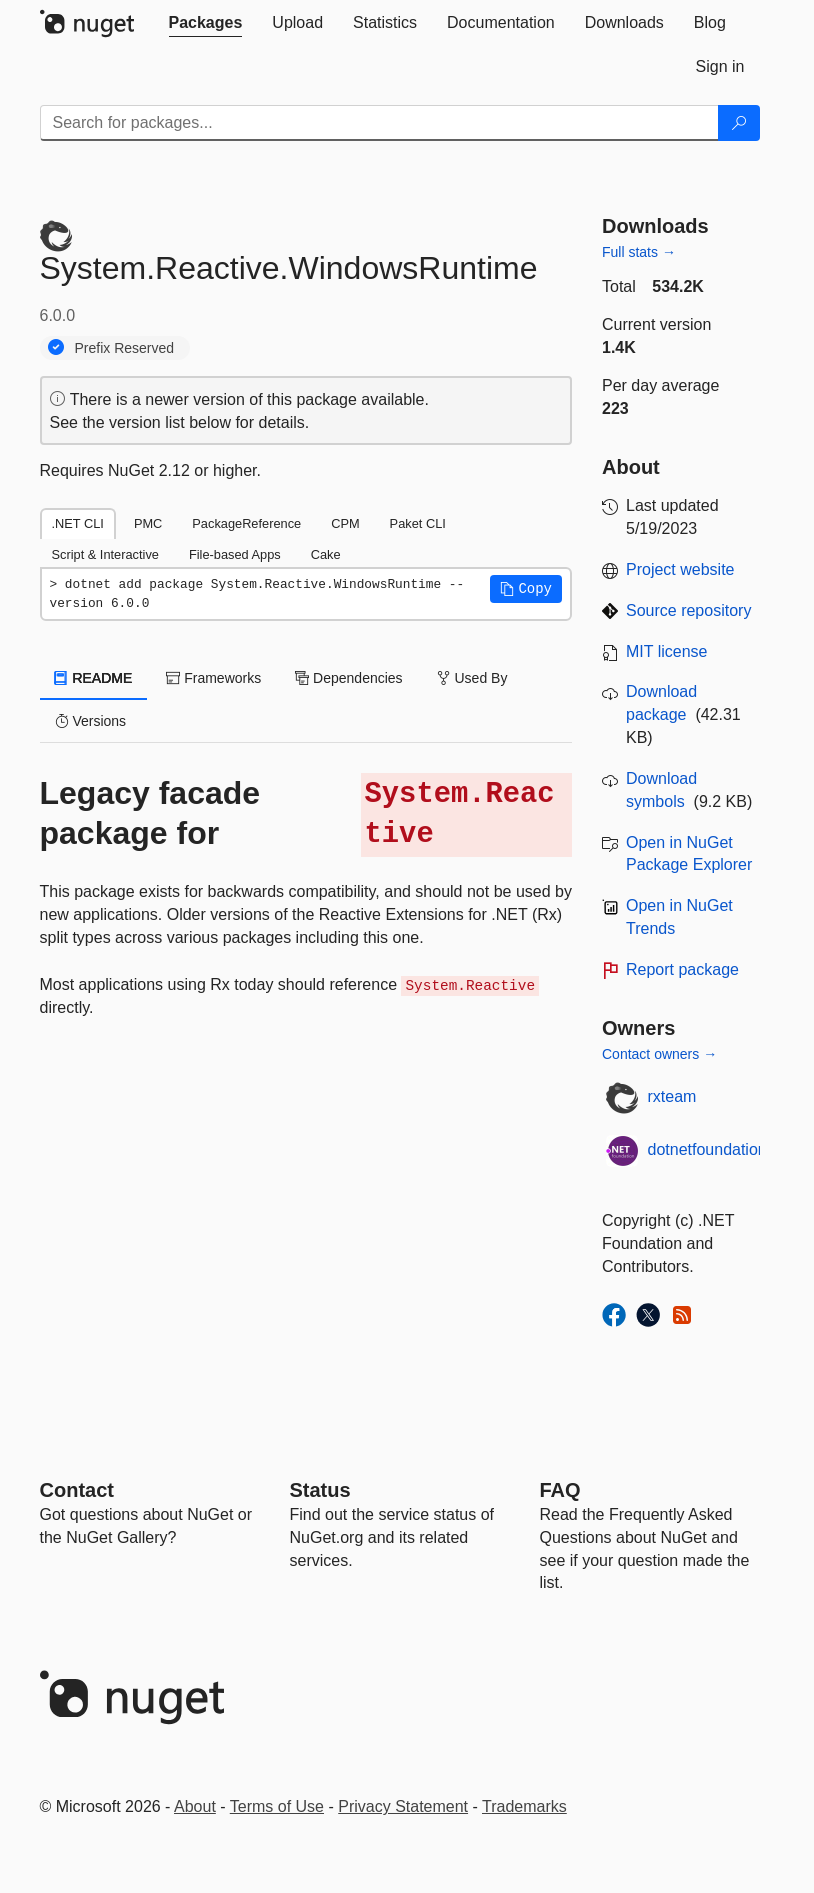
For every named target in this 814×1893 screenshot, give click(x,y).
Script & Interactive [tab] (105, 554)
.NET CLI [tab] (78, 523)
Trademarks (524, 1806)
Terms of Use (277, 1806)
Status (320, 1490)
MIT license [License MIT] (667, 651)
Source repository (688, 610)
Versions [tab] (91, 721)
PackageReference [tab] (246, 523)
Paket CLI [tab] (418, 523)
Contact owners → (659, 1054)
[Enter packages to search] (379, 123)
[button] (526, 589)
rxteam (672, 1096)
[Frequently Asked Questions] (560, 1490)
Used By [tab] (472, 678)
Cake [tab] (326, 554)
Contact (77, 1490)
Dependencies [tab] (348, 678)
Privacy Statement (403, 1806)
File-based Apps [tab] (235, 554)
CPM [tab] (345, 523)
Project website (680, 569)
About (195, 1806)
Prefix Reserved (125, 348)
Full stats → (639, 252)
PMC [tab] (148, 523)
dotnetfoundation (707, 1149)
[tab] (206, 23)
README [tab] (94, 678)
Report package (682, 969)
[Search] (739, 123)
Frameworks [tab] (213, 678)
